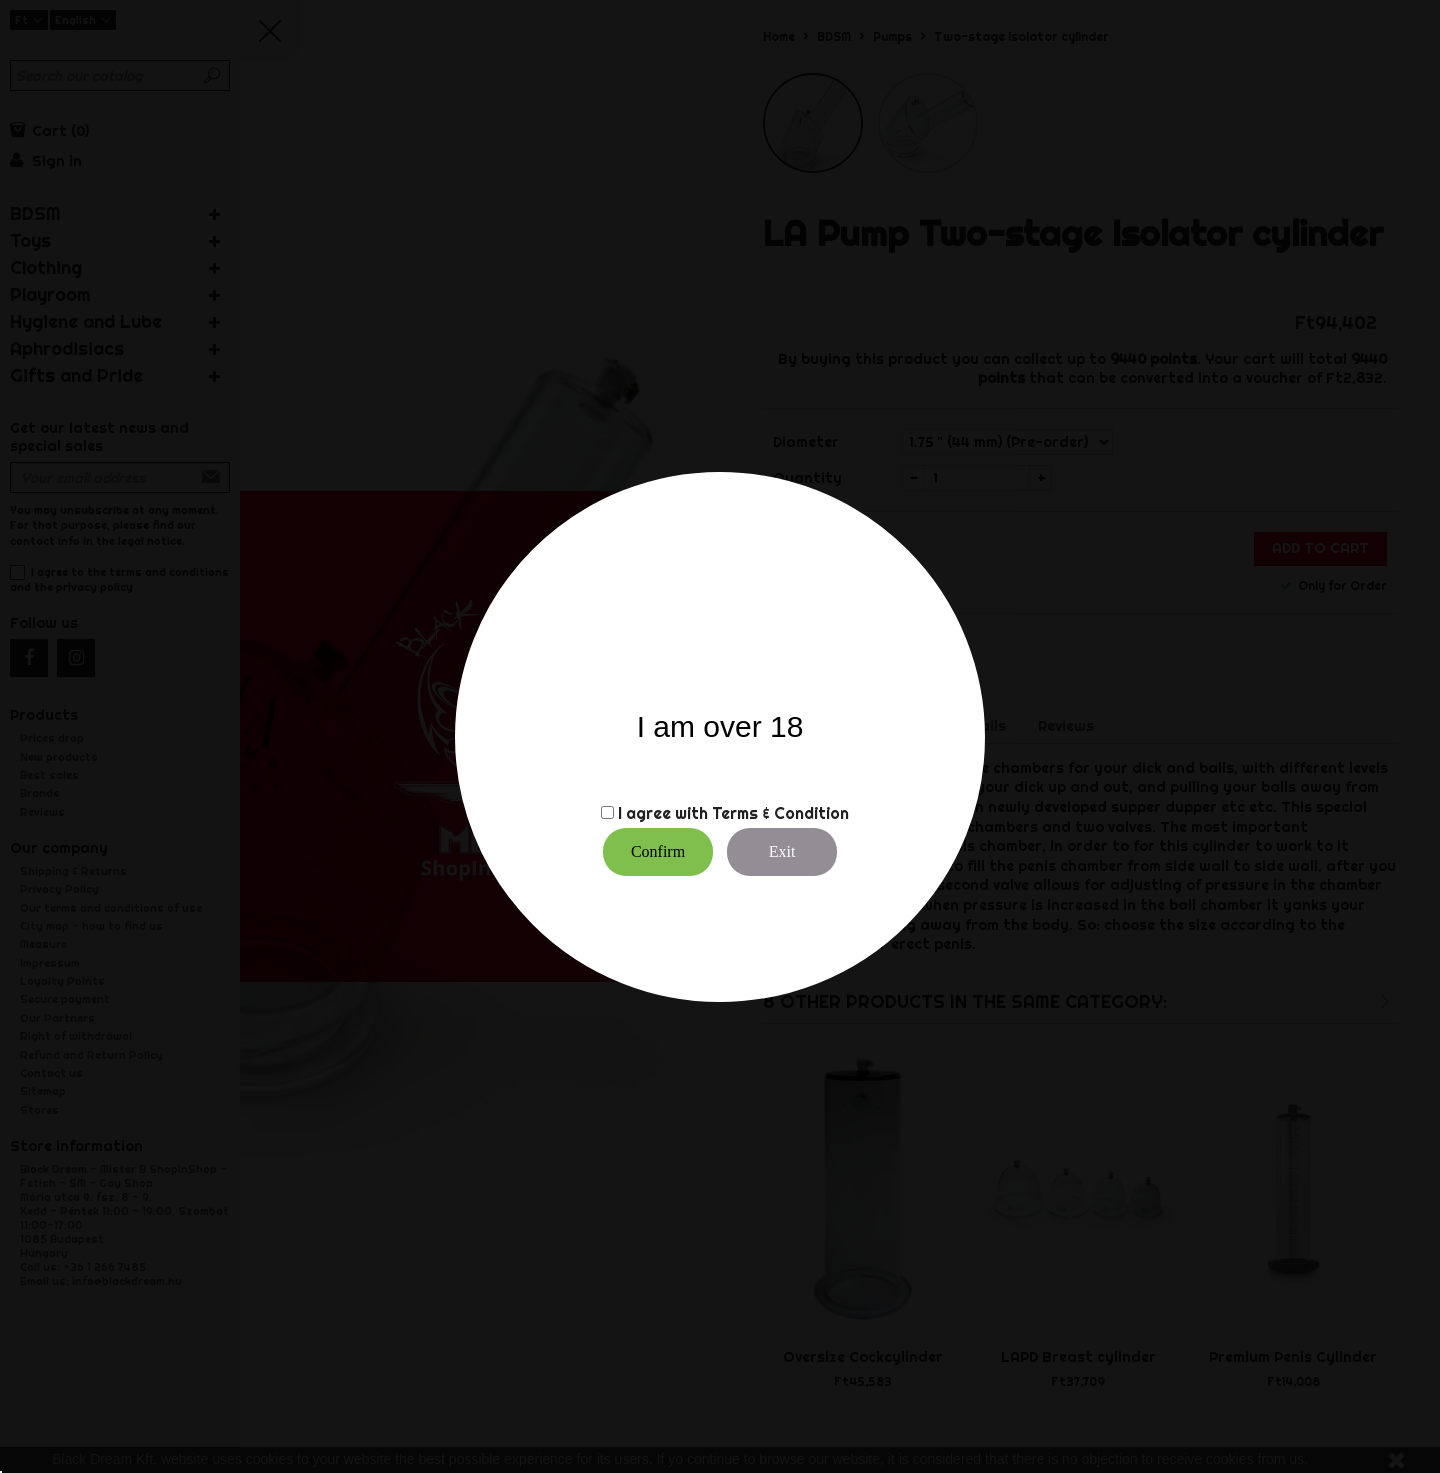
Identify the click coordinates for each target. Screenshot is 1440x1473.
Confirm (658, 851)
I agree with (663, 813)
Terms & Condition (780, 813)
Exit (782, 851)
